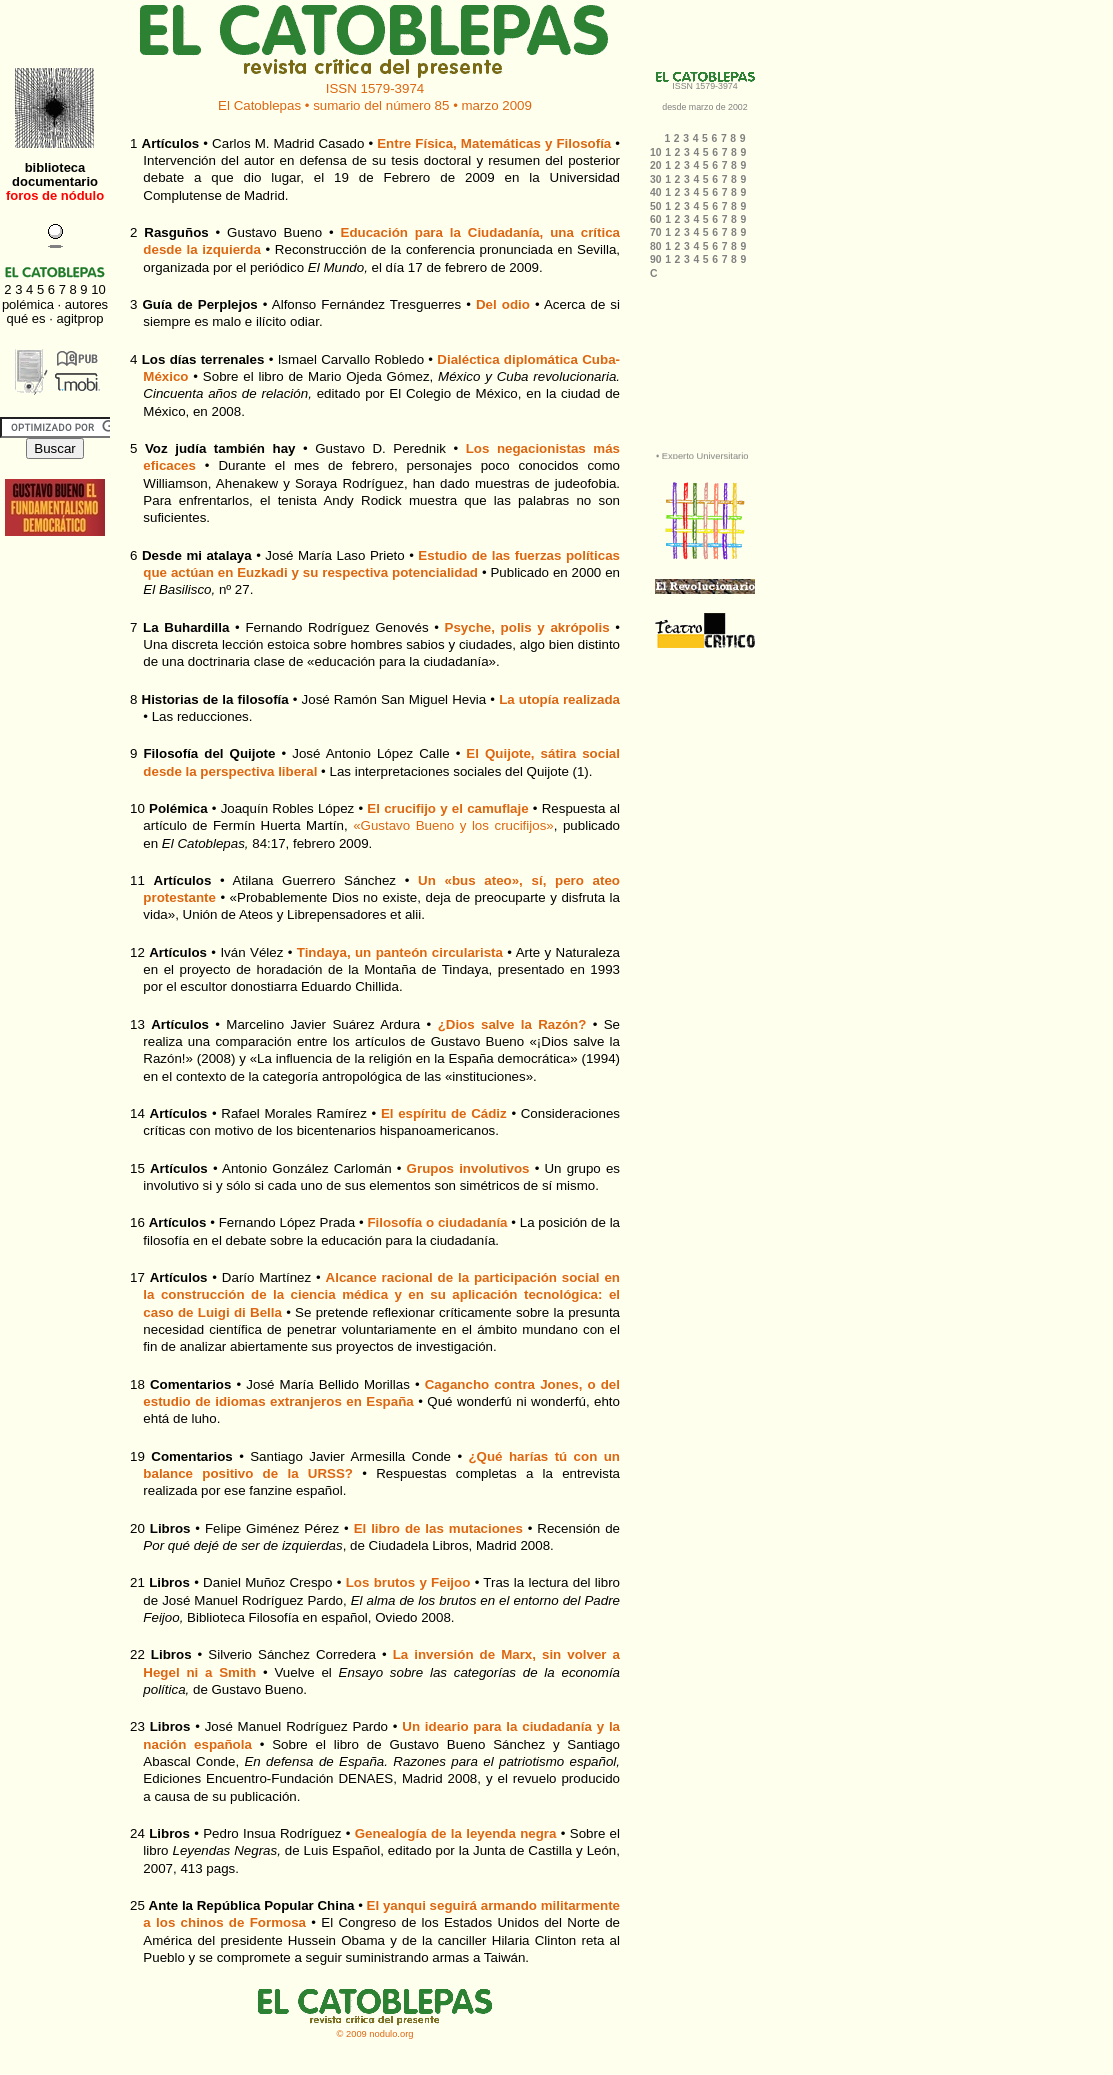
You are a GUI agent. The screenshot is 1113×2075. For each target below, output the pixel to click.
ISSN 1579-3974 (375, 88)
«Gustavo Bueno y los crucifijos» (453, 825)
